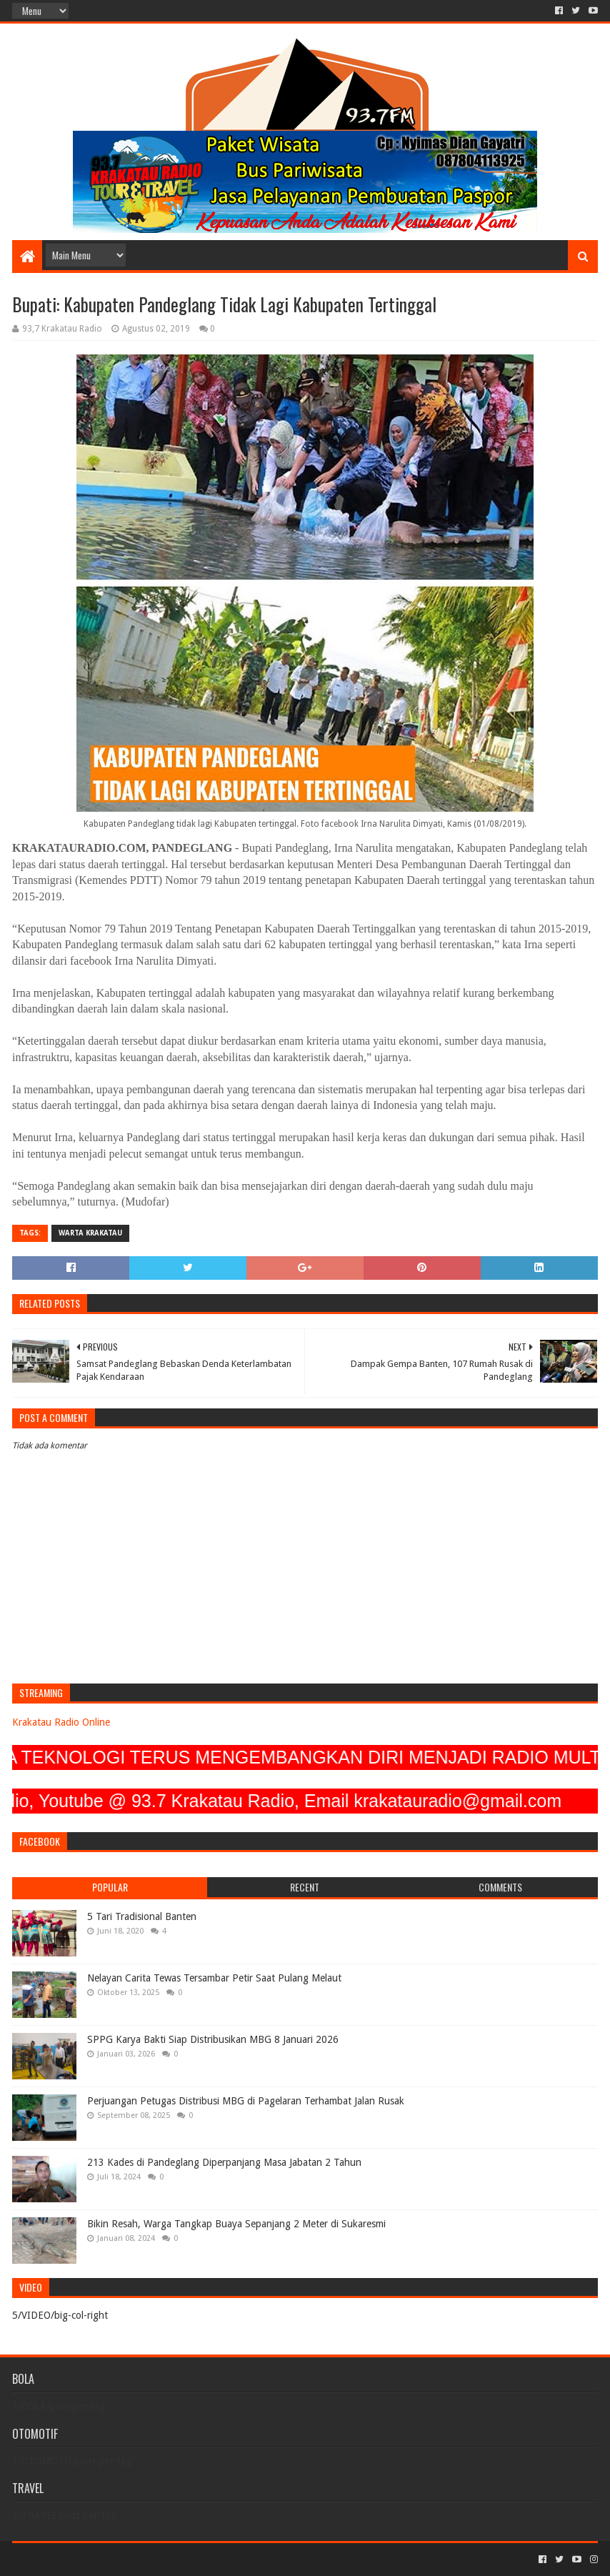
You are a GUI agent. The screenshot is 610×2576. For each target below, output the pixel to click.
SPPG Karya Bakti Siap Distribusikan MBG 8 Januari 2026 (213, 2039)
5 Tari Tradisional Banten (141, 1916)
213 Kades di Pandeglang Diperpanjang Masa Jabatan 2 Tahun (224, 2162)
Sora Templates (91, 2559)
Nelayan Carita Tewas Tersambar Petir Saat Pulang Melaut (214, 1978)
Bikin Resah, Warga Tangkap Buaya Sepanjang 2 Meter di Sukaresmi (236, 2223)
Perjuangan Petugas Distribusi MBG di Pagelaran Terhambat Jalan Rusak (245, 2101)
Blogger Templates (173, 2559)
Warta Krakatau (90, 1233)
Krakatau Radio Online (61, 1722)
